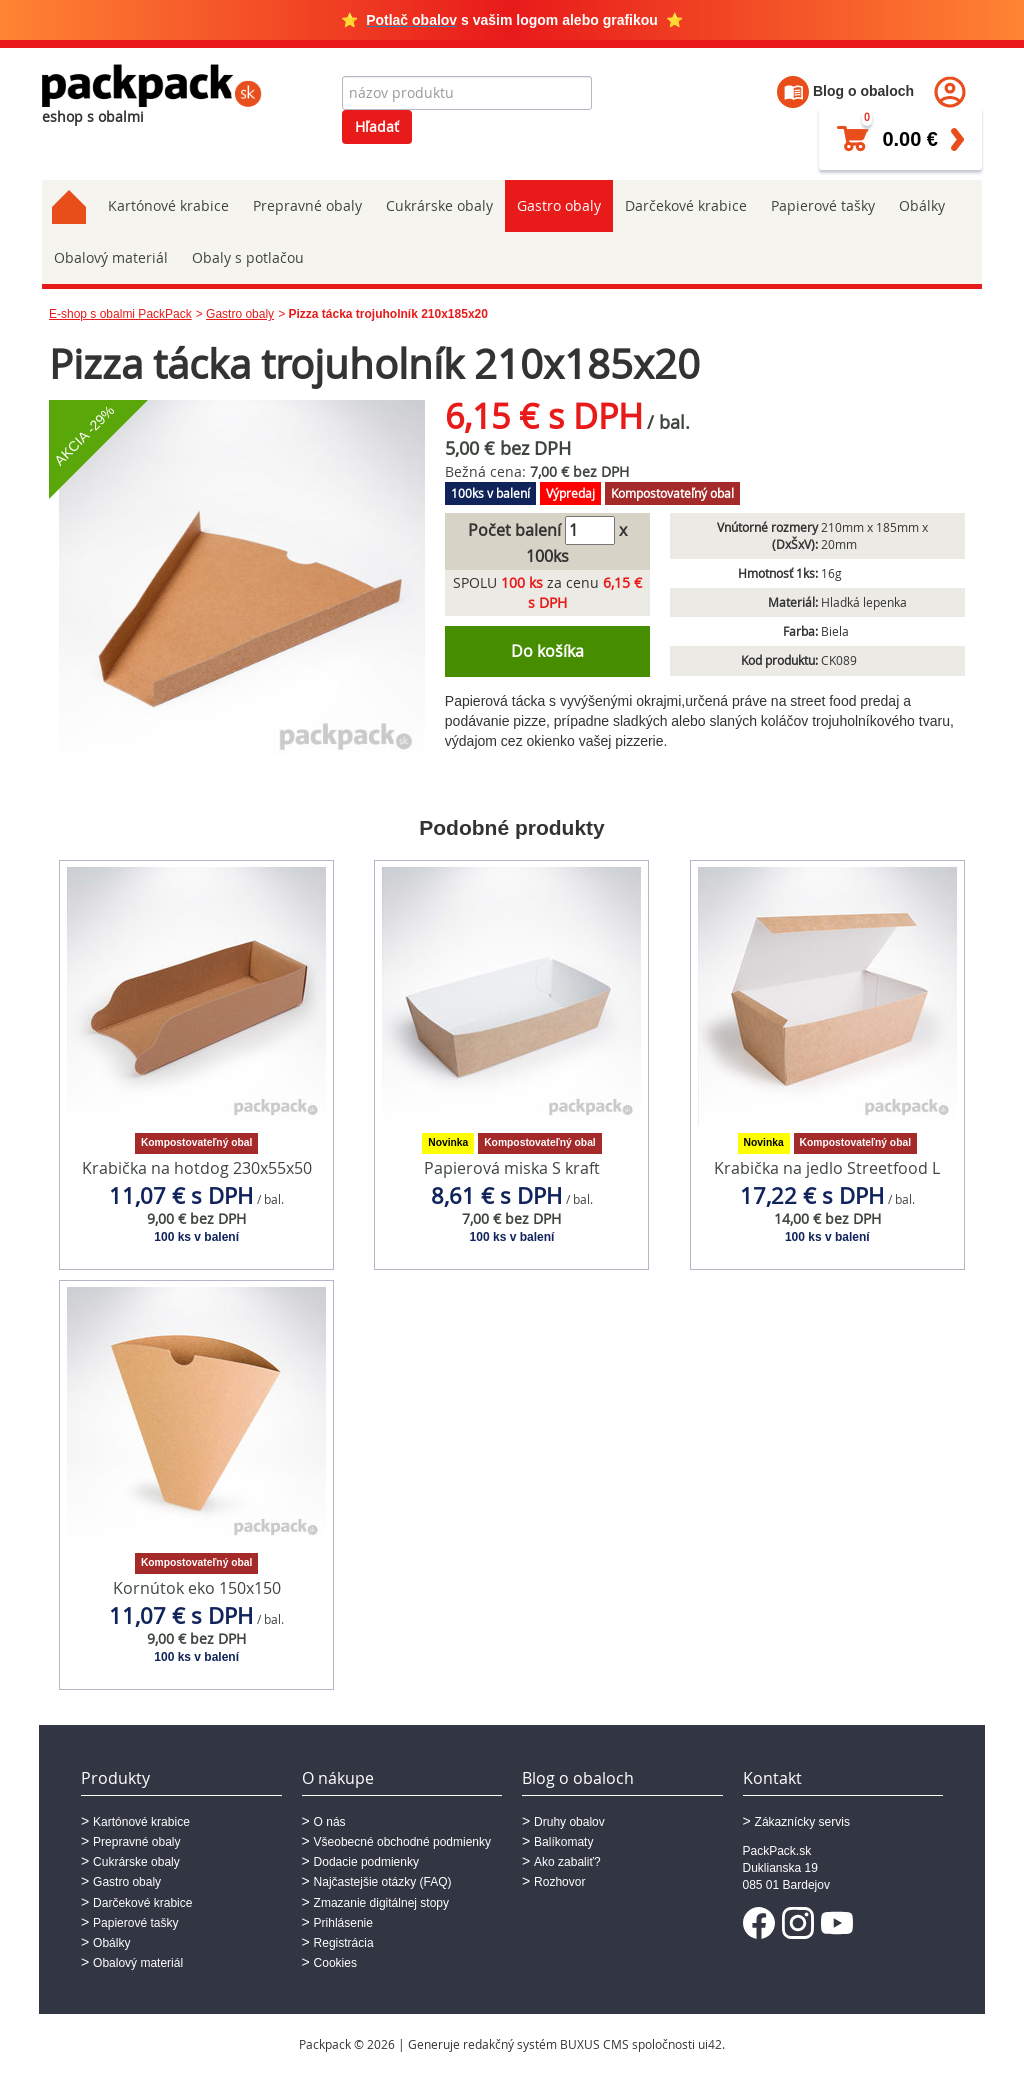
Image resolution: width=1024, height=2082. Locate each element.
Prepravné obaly (307, 205)
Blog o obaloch (845, 91)
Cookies (335, 1963)
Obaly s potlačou (248, 257)
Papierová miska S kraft (512, 1168)
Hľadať (377, 126)
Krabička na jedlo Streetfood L (827, 1168)
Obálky (922, 205)
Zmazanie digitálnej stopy (381, 1903)
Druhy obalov (569, 1822)
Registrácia (344, 1943)
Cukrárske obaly (439, 205)
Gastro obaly (559, 205)
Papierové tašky (823, 205)
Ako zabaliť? (567, 1862)
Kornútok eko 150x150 (197, 1588)
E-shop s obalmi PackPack (120, 314)
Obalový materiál (111, 257)
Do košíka (547, 651)
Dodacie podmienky (366, 1862)
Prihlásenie (343, 1923)
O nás (330, 1822)
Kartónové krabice (168, 205)
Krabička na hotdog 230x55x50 (197, 1168)
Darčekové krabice (686, 205)
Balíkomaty (563, 1842)
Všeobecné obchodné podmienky (402, 1842)
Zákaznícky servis (802, 1822)
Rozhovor (559, 1882)
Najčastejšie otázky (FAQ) (383, 1882)
